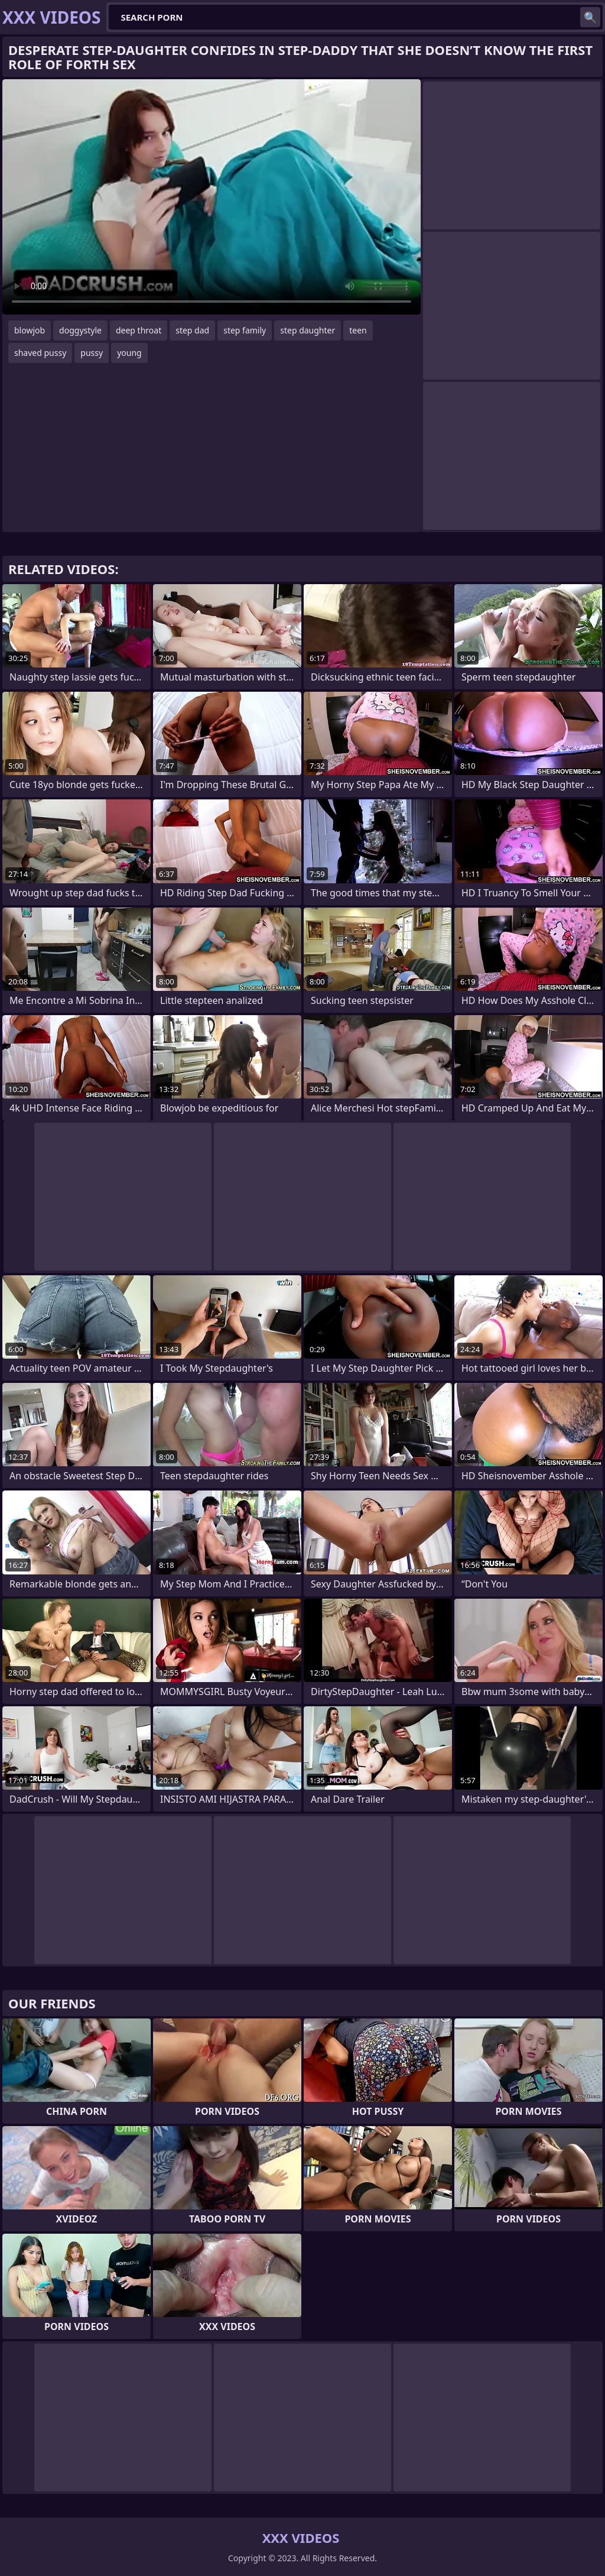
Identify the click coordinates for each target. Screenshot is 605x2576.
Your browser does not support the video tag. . (211, 197)
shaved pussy (40, 352)
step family (244, 330)
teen (358, 330)
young (129, 352)
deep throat (138, 330)
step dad (192, 330)
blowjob (29, 330)
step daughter (307, 330)
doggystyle (80, 330)
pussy (91, 352)
